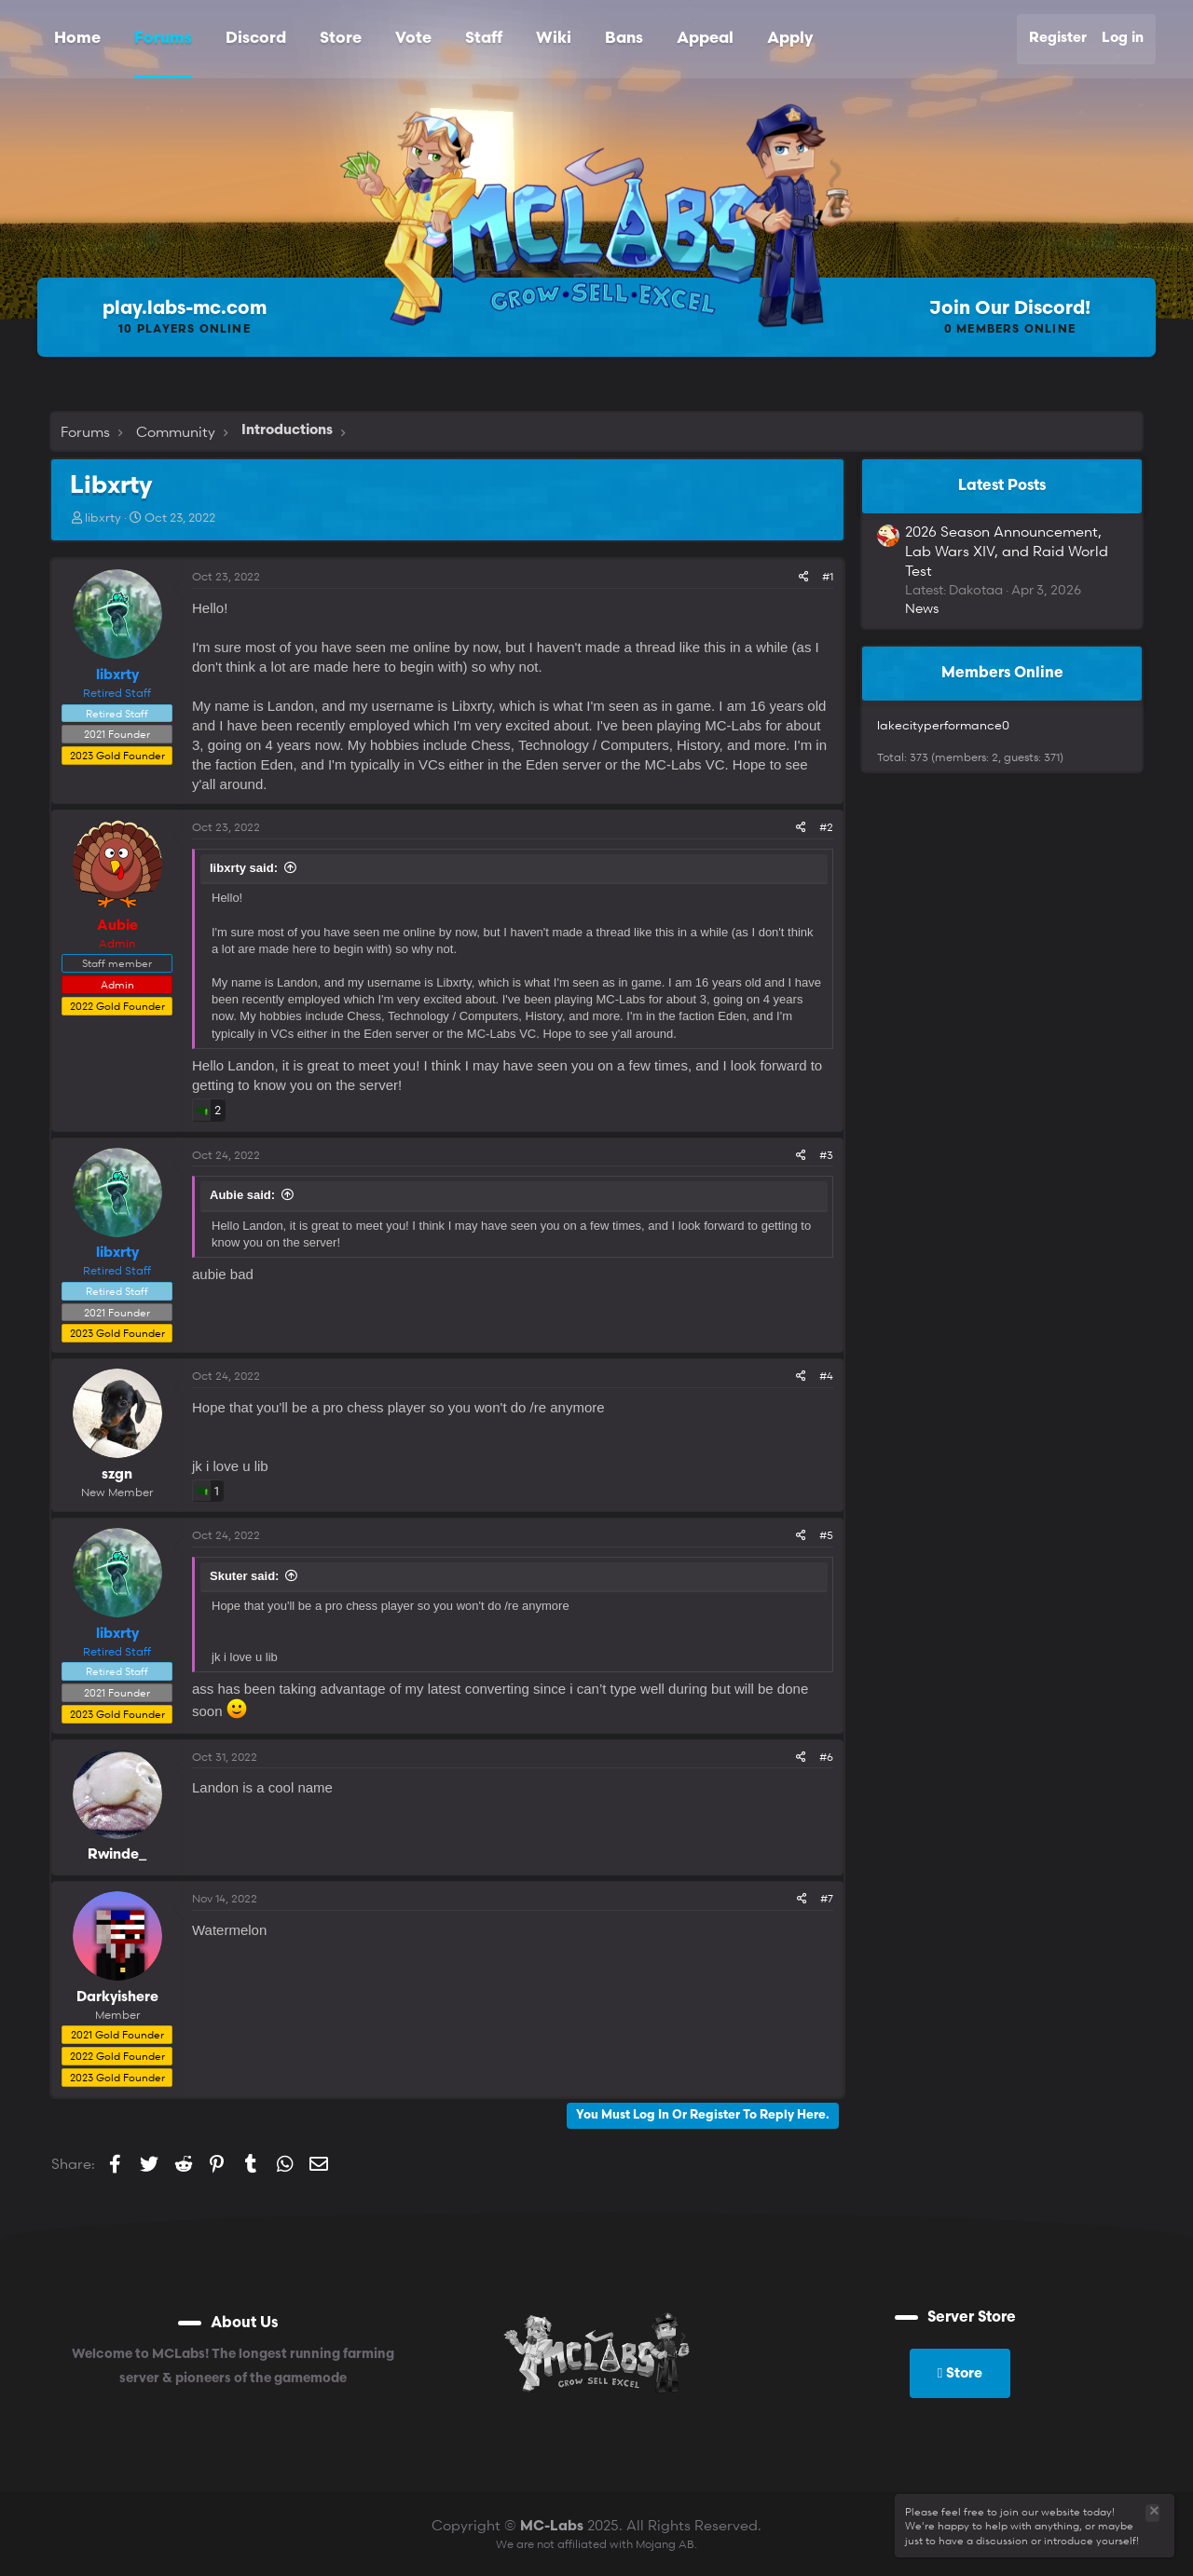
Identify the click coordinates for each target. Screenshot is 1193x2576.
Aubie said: (242, 1195)
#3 (826, 1155)
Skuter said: (244, 1576)
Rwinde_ (117, 1855)
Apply (790, 39)
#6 (826, 1757)
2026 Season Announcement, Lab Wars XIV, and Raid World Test (1006, 550)
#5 (826, 1535)
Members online (1002, 673)
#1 (827, 576)
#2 (826, 827)
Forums (163, 39)
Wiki (553, 39)
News (922, 608)
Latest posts (1002, 486)
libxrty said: (244, 868)
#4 (826, 1375)
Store (341, 39)
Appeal (705, 39)
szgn (117, 1475)
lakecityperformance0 (943, 724)
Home (77, 39)
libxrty (103, 517)
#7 (826, 1898)
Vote (413, 39)
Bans (624, 39)
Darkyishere (117, 1998)
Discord (256, 39)
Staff (483, 39)
